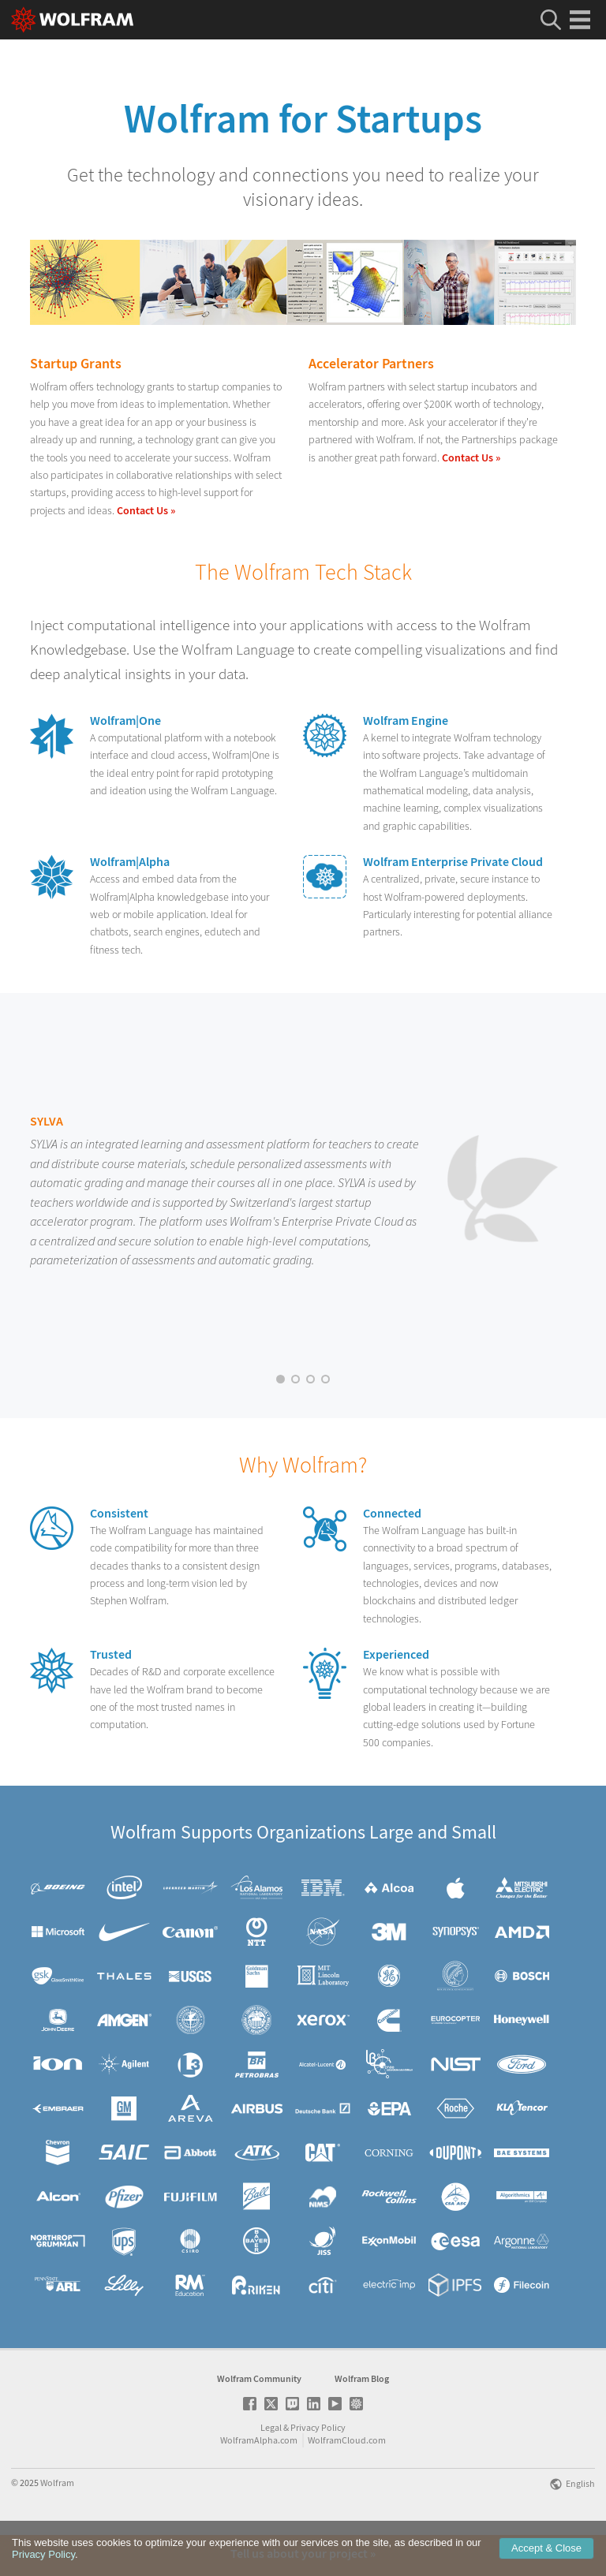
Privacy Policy (318, 2468)
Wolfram (57, 2523)
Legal (271, 2468)
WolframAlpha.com (258, 2481)
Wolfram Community (259, 2419)
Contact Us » (146, 510)
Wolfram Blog (362, 2419)
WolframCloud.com (347, 2481)
